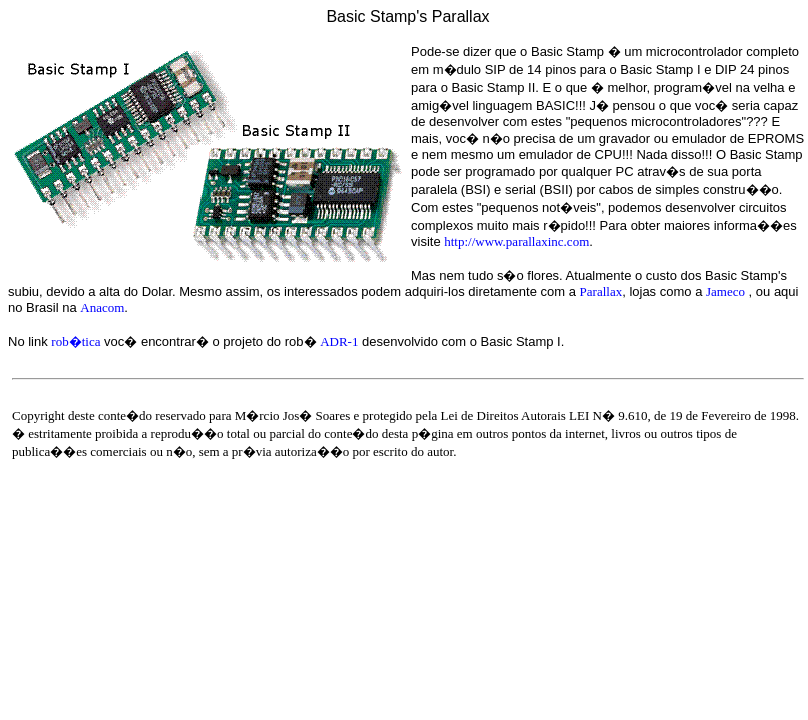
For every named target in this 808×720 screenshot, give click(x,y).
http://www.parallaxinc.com (516, 241)
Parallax (601, 291)
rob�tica (75, 341)
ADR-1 (339, 341)
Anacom (102, 307)
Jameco (725, 291)
